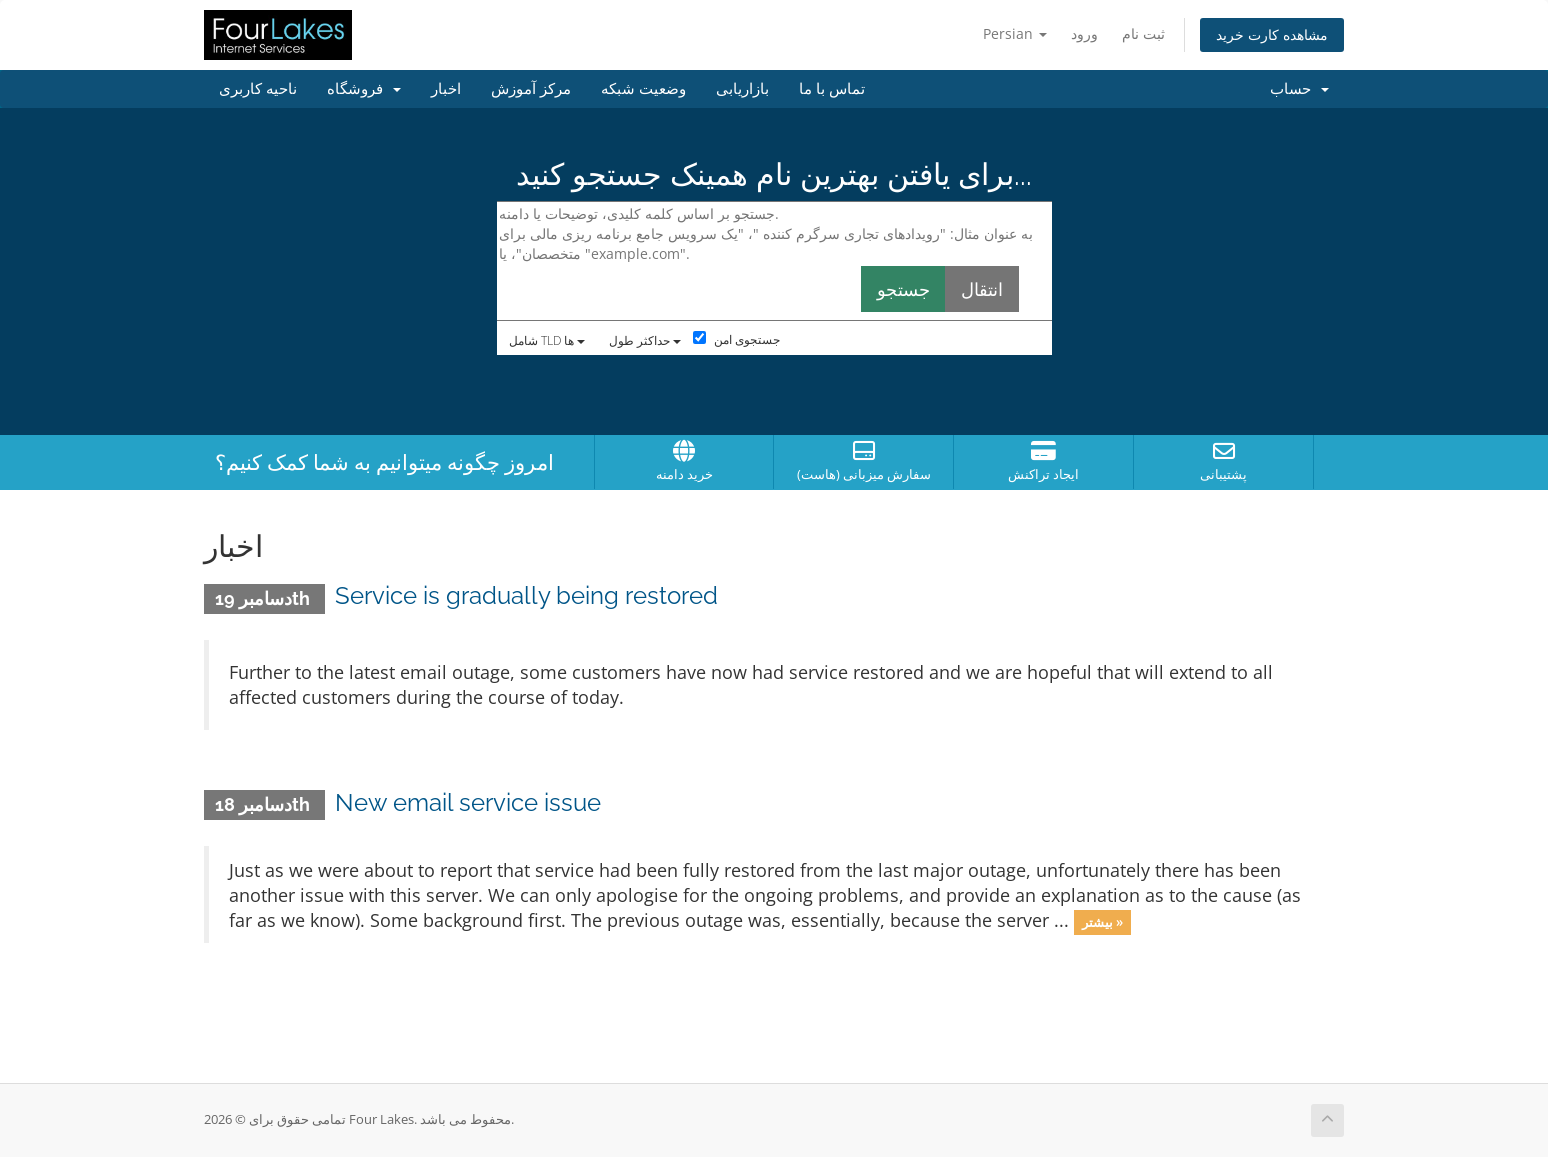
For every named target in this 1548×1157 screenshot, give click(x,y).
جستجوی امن (736, 339)
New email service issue (468, 802)
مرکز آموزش (531, 89)
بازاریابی (742, 89)
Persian (1015, 33)
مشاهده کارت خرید (1272, 34)
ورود (1084, 33)
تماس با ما (832, 89)
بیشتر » (1102, 922)
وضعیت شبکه (643, 89)
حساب (1299, 89)
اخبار (446, 89)
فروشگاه (364, 89)
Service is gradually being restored (526, 595)
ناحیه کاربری (258, 89)
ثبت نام (1143, 33)
